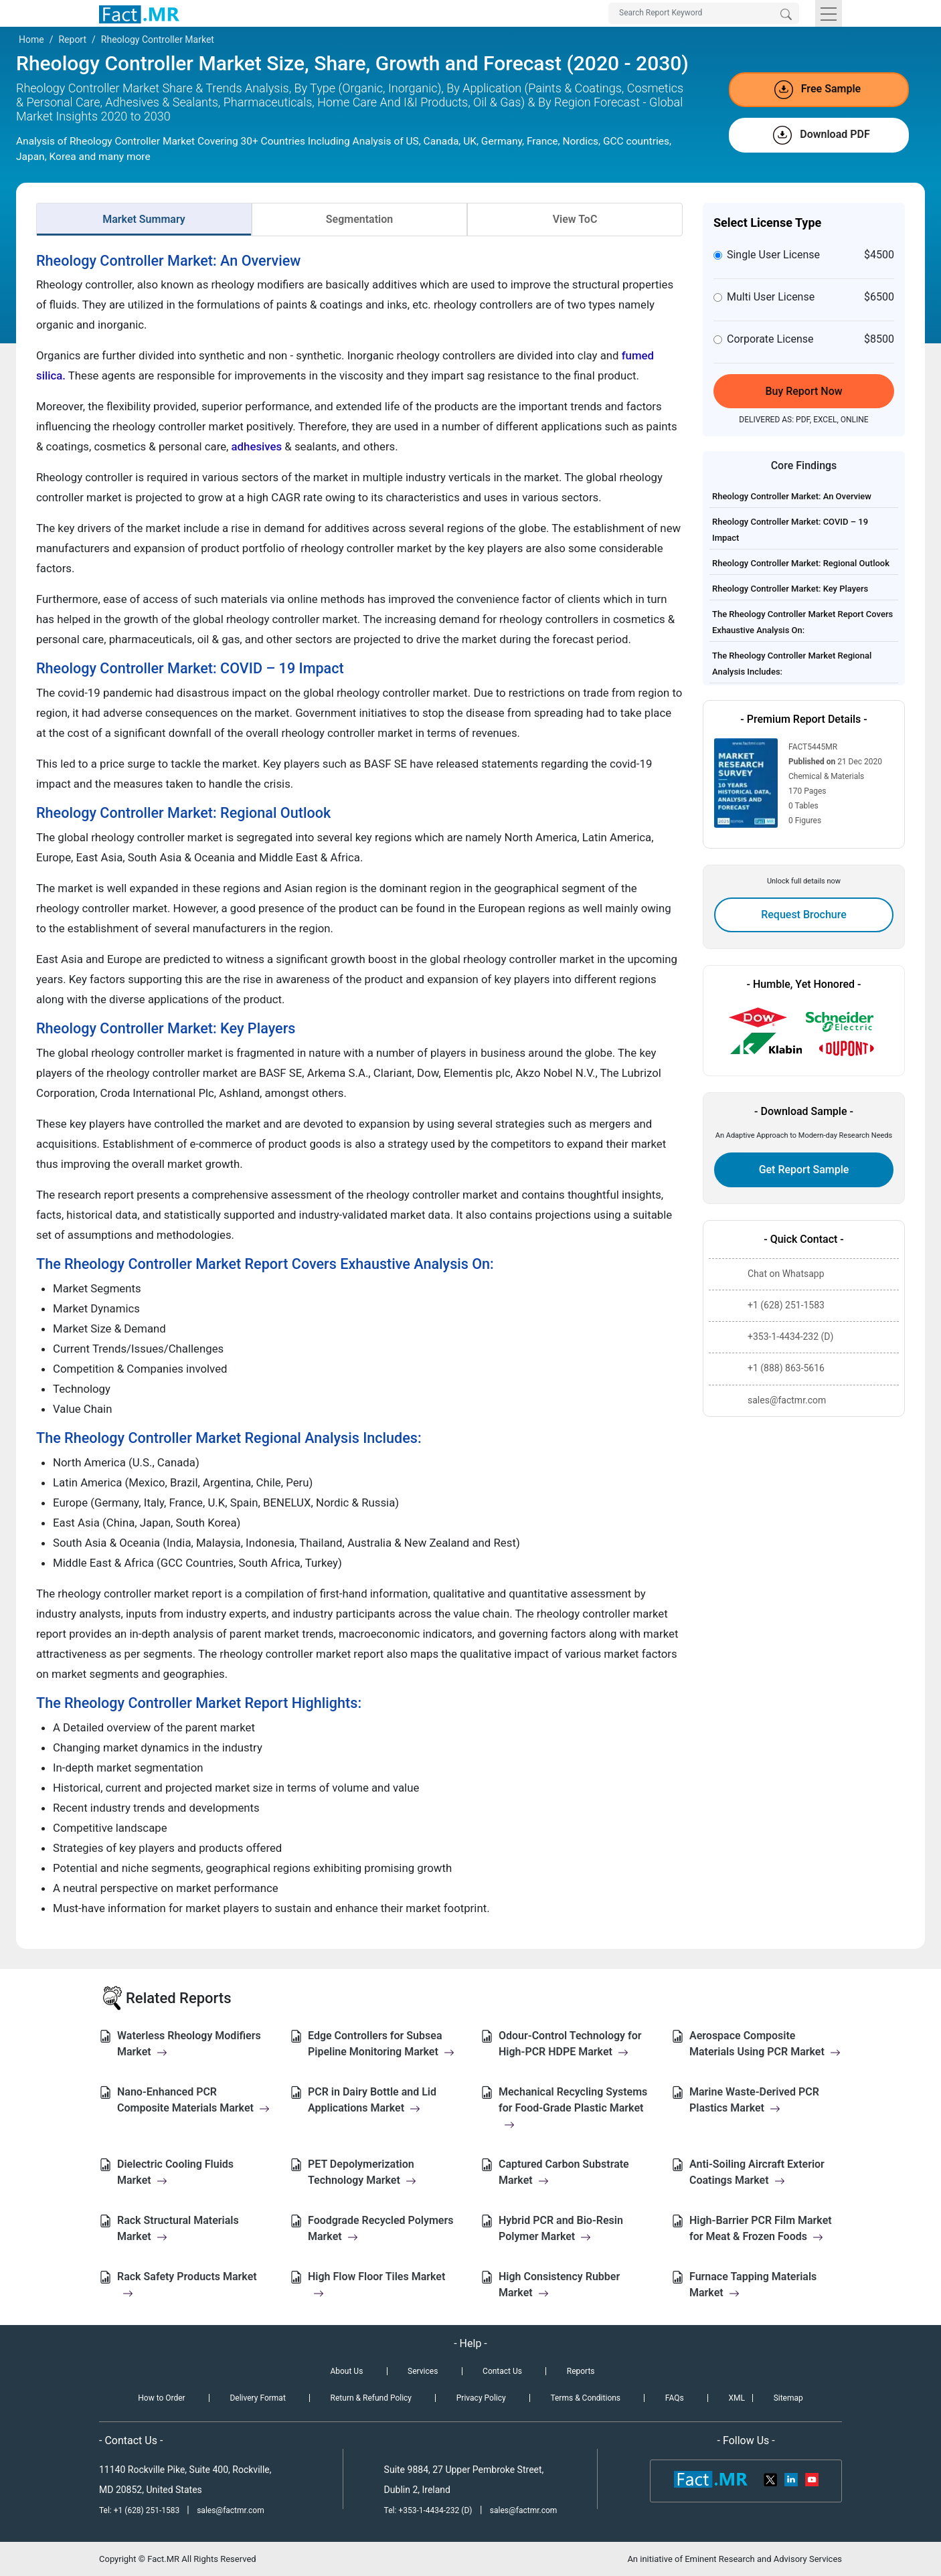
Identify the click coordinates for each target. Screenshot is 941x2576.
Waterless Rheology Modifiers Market (189, 2043)
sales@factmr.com (230, 2510)
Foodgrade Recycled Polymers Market (380, 2228)
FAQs (674, 2398)
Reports (581, 2371)
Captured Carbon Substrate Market (564, 2172)
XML (736, 2398)
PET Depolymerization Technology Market (362, 2172)
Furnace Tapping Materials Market (753, 2284)
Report (72, 39)
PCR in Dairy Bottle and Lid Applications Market (372, 2099)
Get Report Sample (804, 1169)
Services (423, 2371)
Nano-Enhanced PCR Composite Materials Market (193, 2099)
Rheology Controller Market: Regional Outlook (800, 563)
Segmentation (359, 219)
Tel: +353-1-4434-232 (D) (428, 2510)
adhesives (258, 446)
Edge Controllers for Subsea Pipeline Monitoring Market (381, 2043)
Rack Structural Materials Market (178, 2228)
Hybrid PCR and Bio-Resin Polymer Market (561, 2228)
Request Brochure (804, 914)
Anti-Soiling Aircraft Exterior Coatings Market (757, 2172)
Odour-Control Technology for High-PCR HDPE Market (570, 2043)
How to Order (161, 2398)
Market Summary (143, 219)
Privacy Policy (481, 2398)
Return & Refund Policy (371, 2398)
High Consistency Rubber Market (559, 2284)
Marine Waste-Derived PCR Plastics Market (754, 2099)
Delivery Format (257, 2398)
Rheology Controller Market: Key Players (790, 589)
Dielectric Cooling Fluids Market (175, 2172)
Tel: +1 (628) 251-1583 (140, 2510)
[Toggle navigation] (828, 13)
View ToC (575, 219)
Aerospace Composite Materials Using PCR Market (765, 2043)
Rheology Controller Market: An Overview (791, 496)
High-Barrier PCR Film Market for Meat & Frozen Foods (760, 2228)
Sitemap (788, 2398)
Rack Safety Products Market (187, 2284)
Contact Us (502, 2371)
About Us (346, 2371)
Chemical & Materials (826, 776)
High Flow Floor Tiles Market (376, 2284)
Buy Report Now (803, 391)
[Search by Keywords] (703, 13)
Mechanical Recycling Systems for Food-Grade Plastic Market (573, 2107)
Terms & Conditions (585, 2398)
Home (31, 39)
